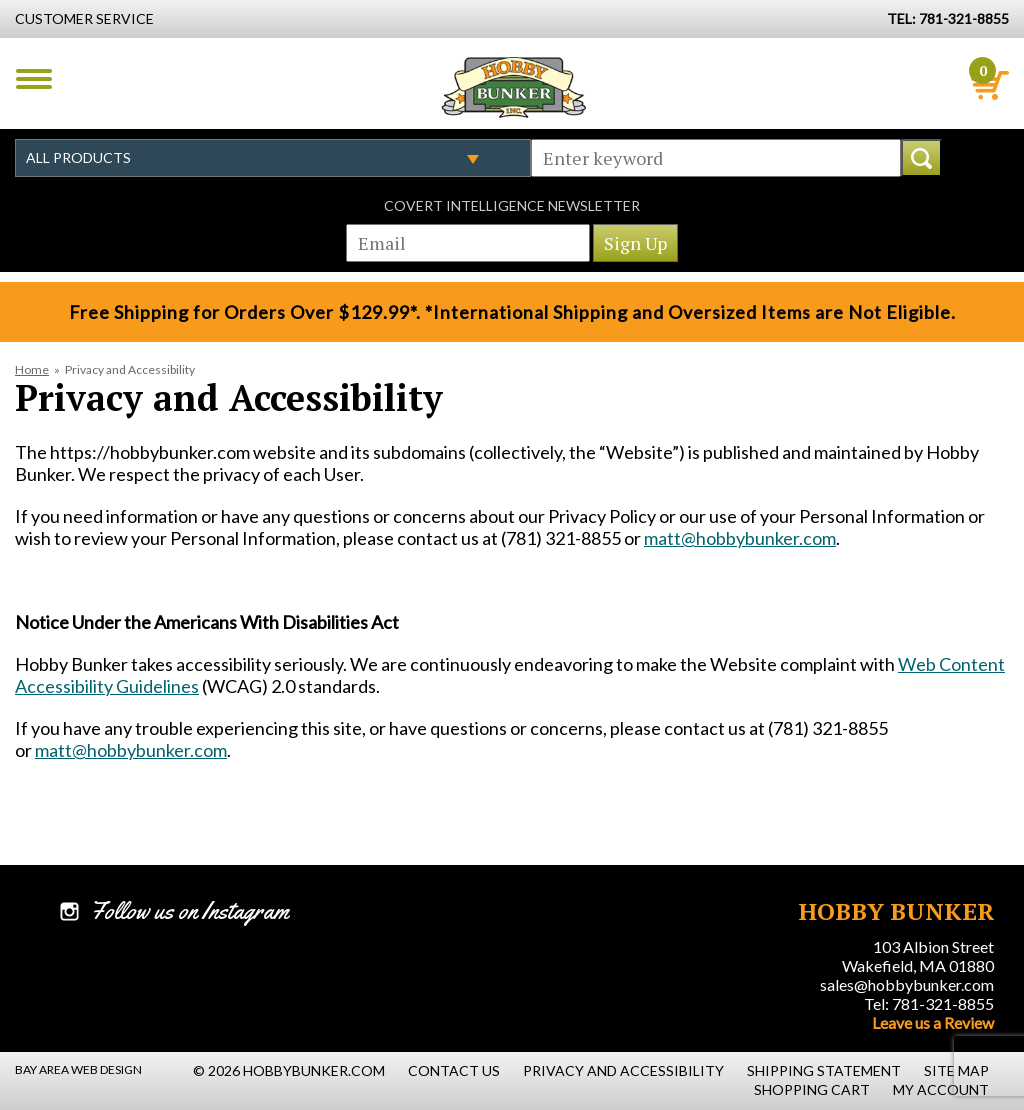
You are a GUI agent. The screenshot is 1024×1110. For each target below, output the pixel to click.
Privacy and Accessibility (623, 1070)
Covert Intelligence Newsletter (512, 205)
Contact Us (454, 1070)
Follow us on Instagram (189, 911)
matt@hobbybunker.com (740, 538)
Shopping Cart (812, 1089)
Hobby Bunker (513, 87)
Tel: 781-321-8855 (929, 1003)
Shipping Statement (824, 1070)
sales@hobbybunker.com (907, 984)
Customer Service (84, 18)
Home (32, 369)
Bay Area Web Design (78, 1069)
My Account (941, 1089)
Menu (34, 79)
